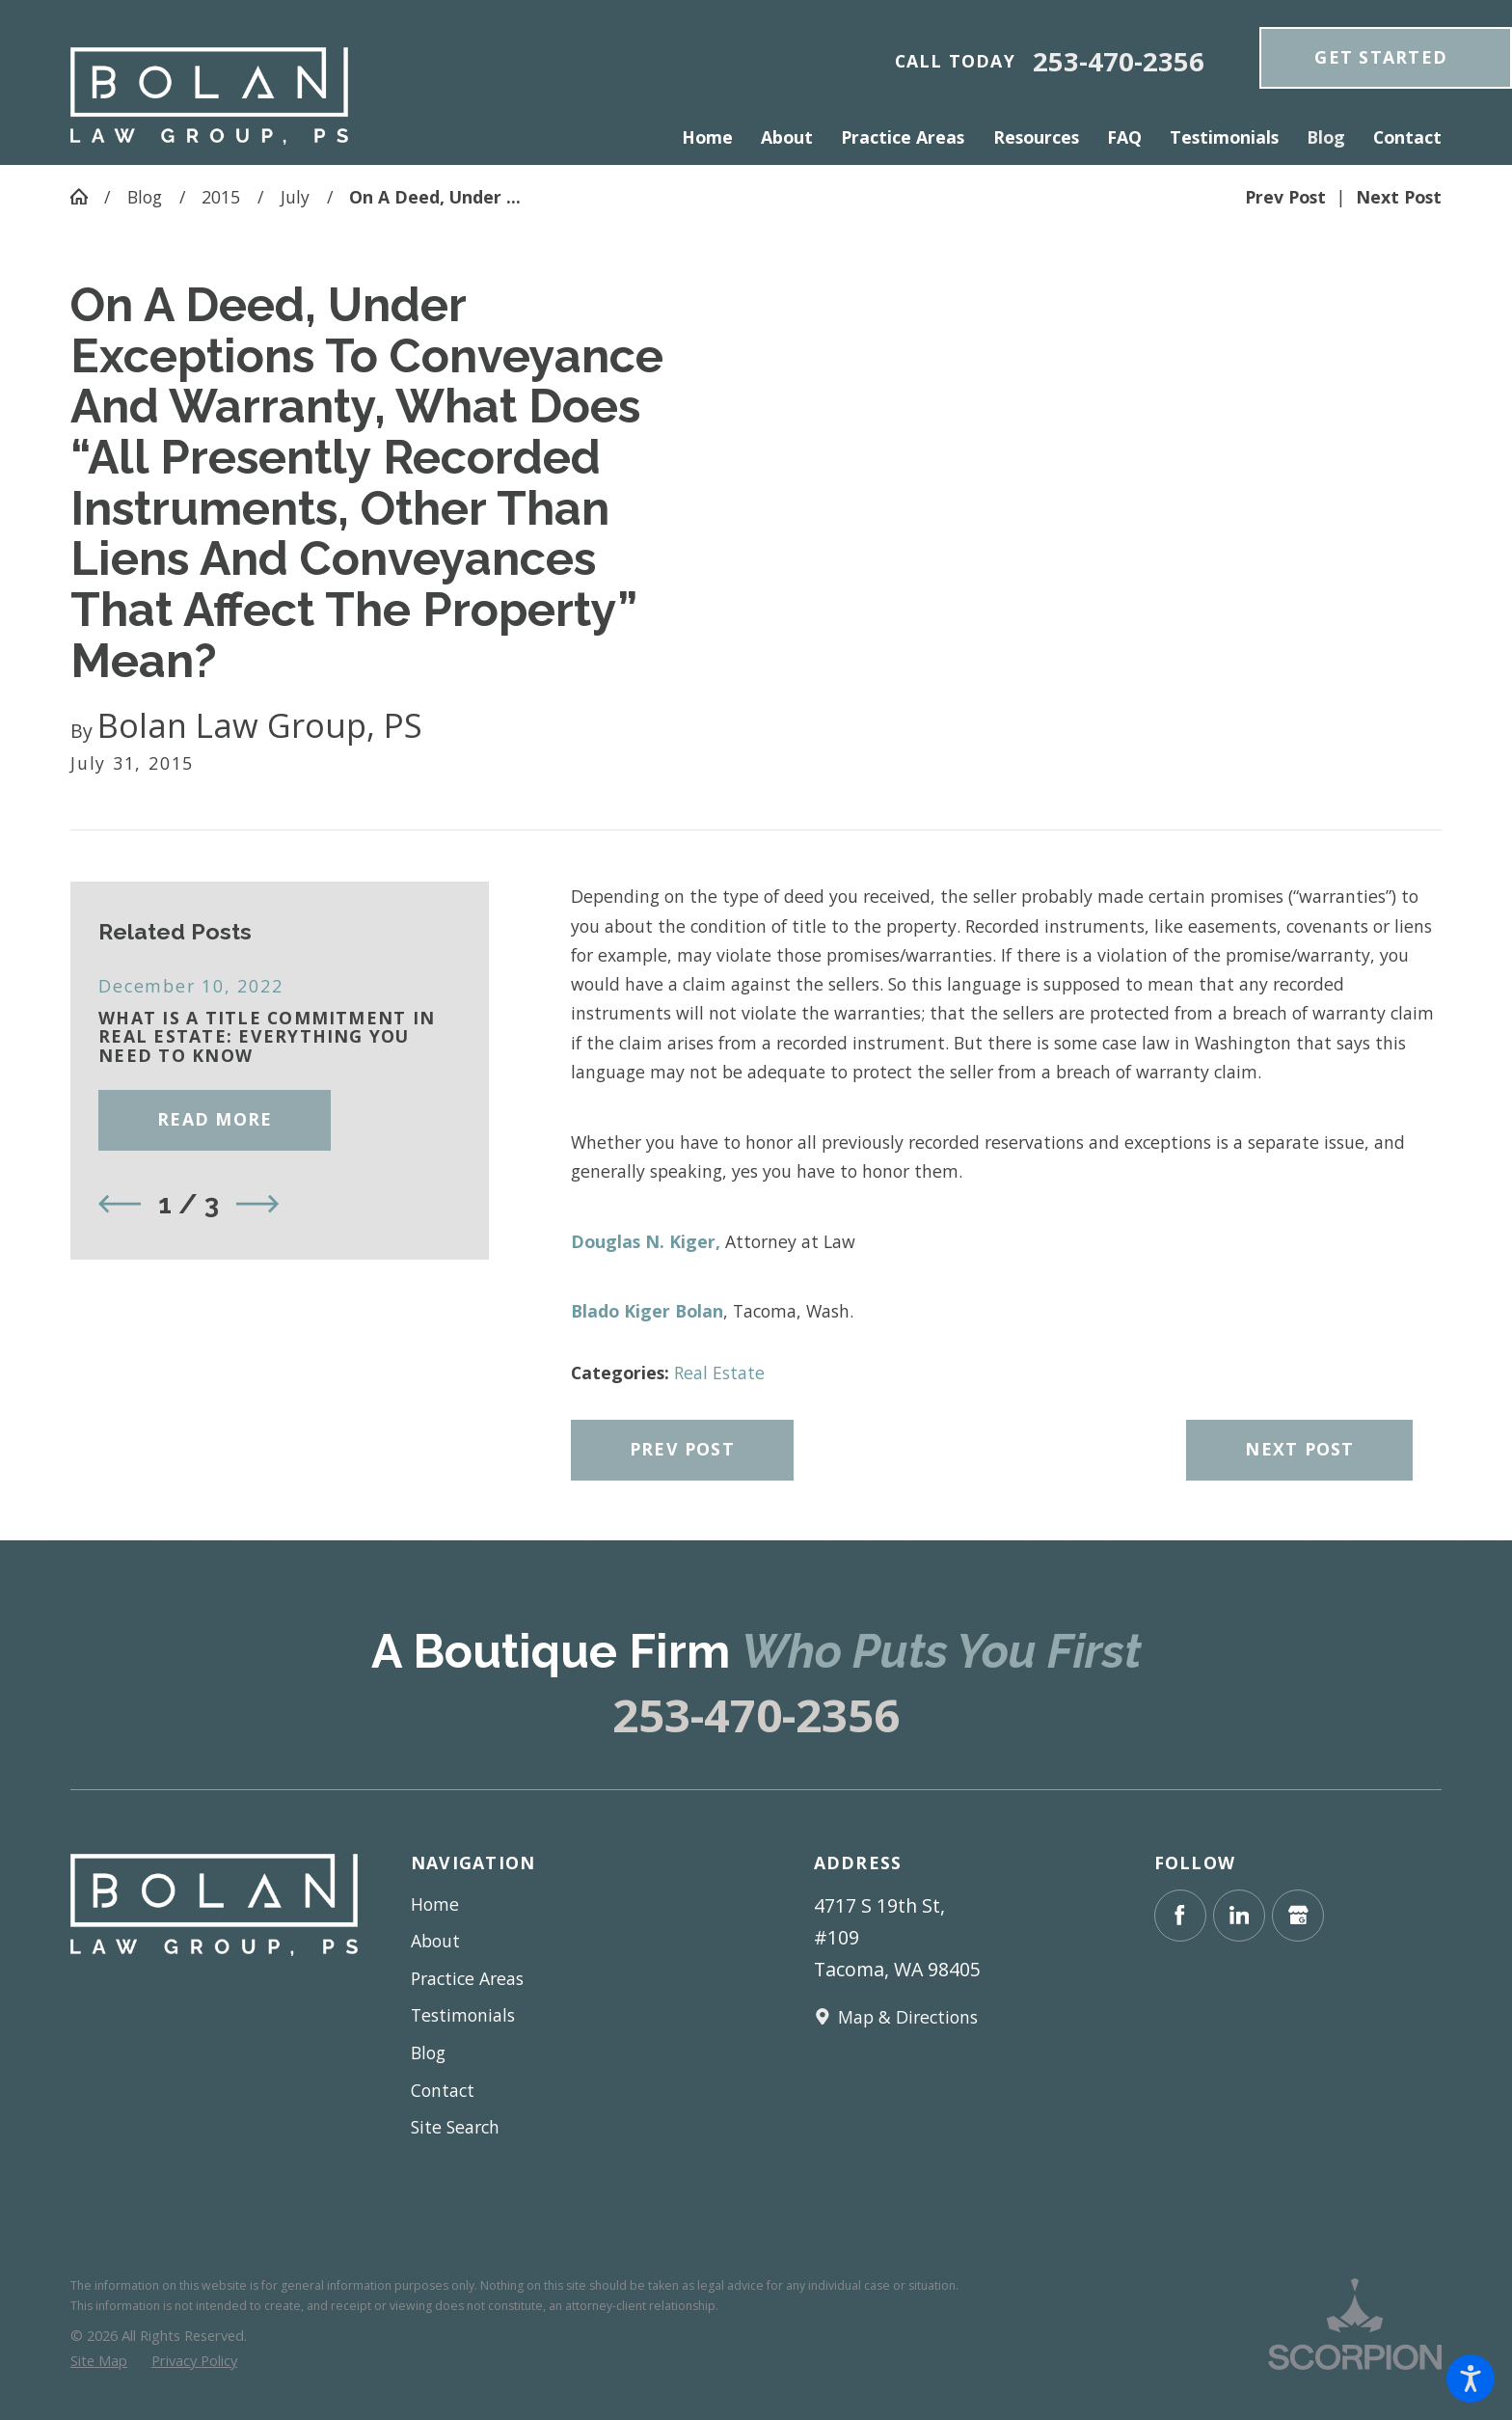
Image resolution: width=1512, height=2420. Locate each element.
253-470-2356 (1118, 61)
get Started (1380, 56)
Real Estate (719, 1372)
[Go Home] (87, 196)
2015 (221, 196)
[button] (1470, 2378)
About (435, 1940)
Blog (144, 196)
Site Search (455, 2126)
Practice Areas (467, 1978)
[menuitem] (714, 137)
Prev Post (682, 1448)
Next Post (1299, 1448)
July (295, 196)
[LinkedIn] (1239, 1916)
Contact (442, 2090)
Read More (214, 1118)
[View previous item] (119, 1204)
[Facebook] (1180, 1916)
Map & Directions (908, 2016)
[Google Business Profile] (1298, 1916)
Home (435, 1904)
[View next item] (257, 1204)
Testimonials (463, 2014)
